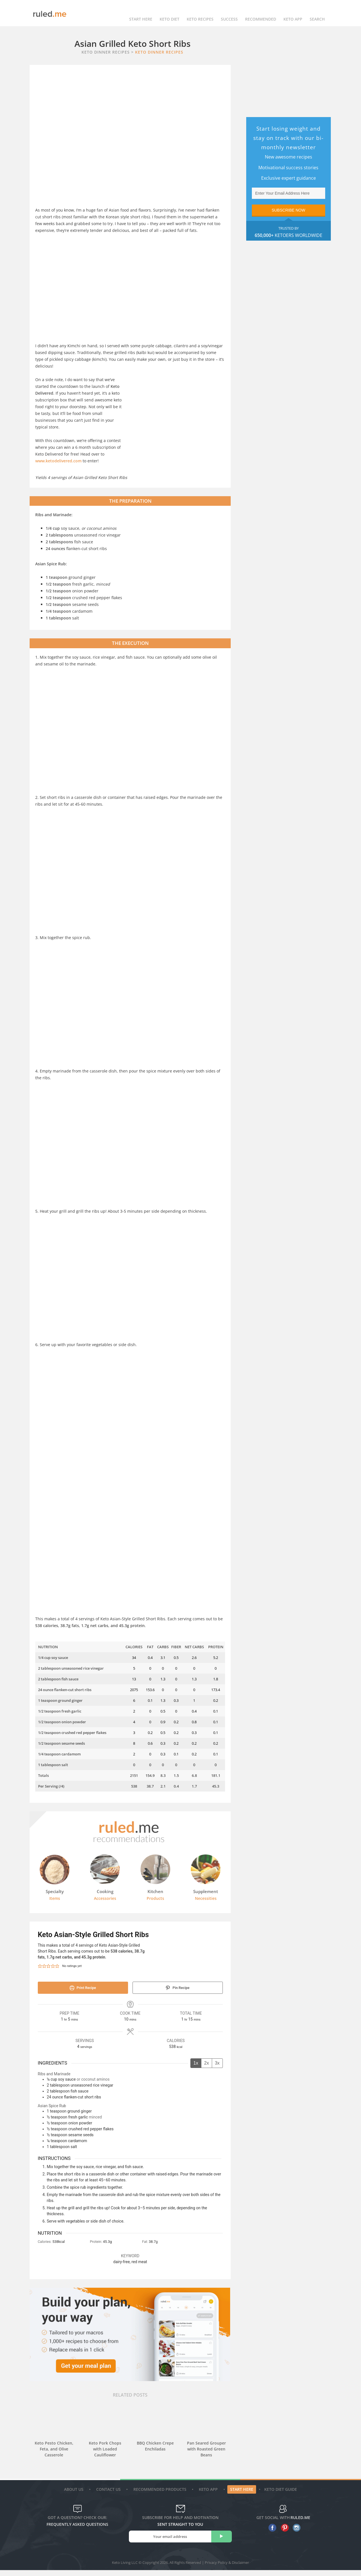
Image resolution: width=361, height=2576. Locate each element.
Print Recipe (83, 1988)
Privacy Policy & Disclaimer (227, 2568)
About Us (74, 2495)
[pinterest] (283, 2534)
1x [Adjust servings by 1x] (195, 2063)
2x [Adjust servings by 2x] (206, 2063)
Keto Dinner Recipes (159, 52)
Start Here (140, 13)
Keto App (209, 2495)
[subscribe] (221, 2542)
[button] (40, 1966)
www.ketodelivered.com (58, 460)
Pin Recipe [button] (178, 1988)
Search (317, 13)
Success (229, 13)
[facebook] (271, 2534)
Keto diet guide (280, 2495)
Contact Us (109, 2495)
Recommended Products (160, 2495)
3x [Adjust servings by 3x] (217, 2063)
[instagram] (295, 2534)
